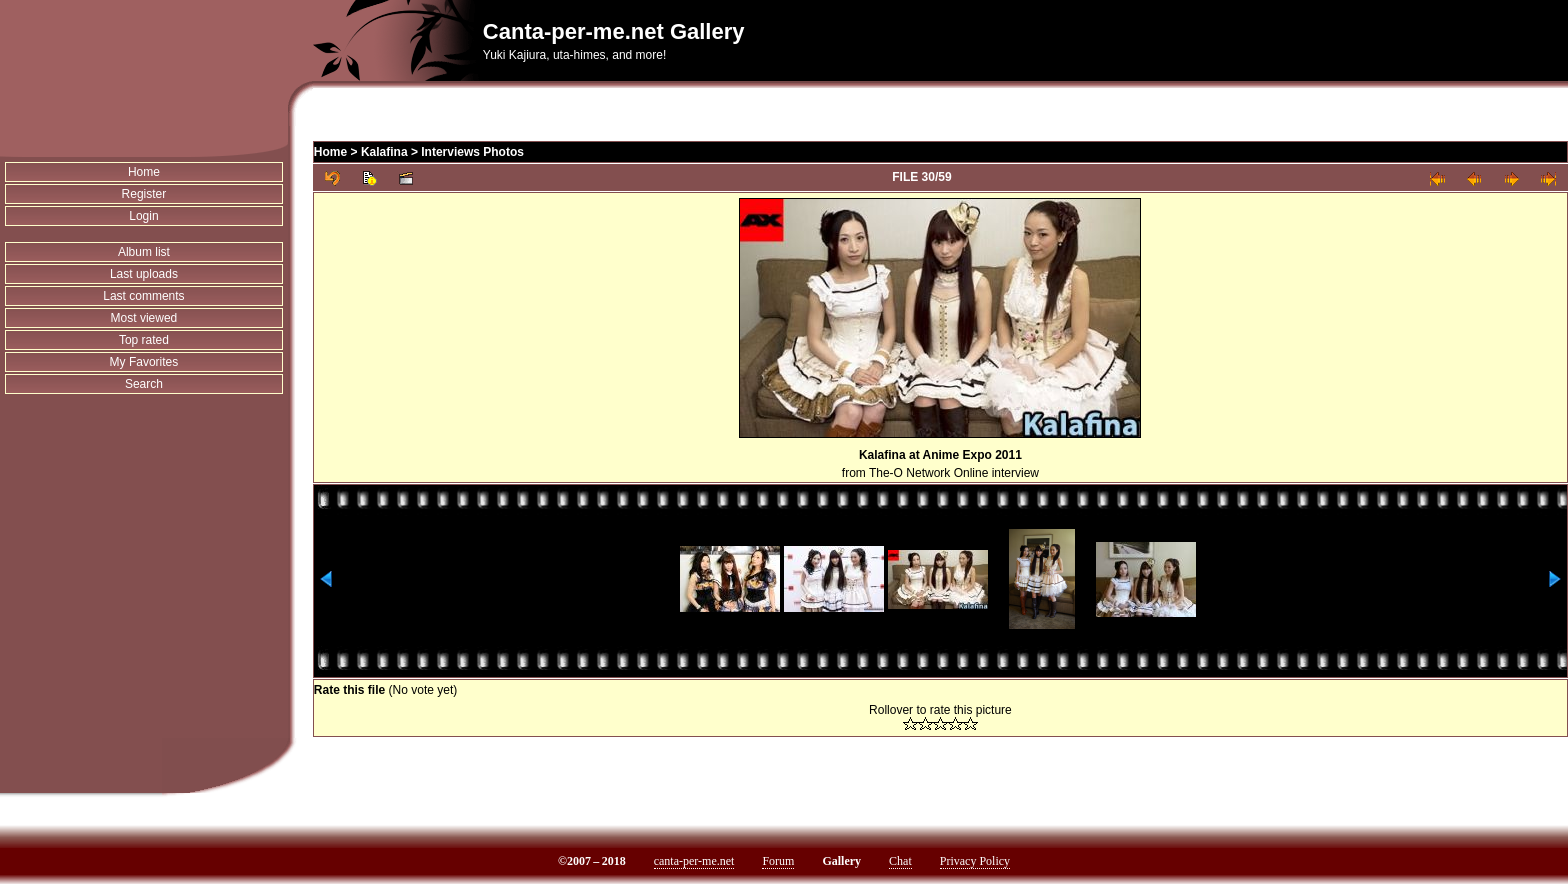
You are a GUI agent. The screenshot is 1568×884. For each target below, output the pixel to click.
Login (143, 216)
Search (144, 384)
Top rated (144, 340)
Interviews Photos (472, 152)
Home (144, 172)
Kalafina (384, 152)
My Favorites (144, 362)
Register (144, 194)
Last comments (143, 296)
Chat (900, 861)
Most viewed (144, 318)
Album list (144, 252)
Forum (778, 861)
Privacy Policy (975, 861)
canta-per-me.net (694, 861)
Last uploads (144, 274)
